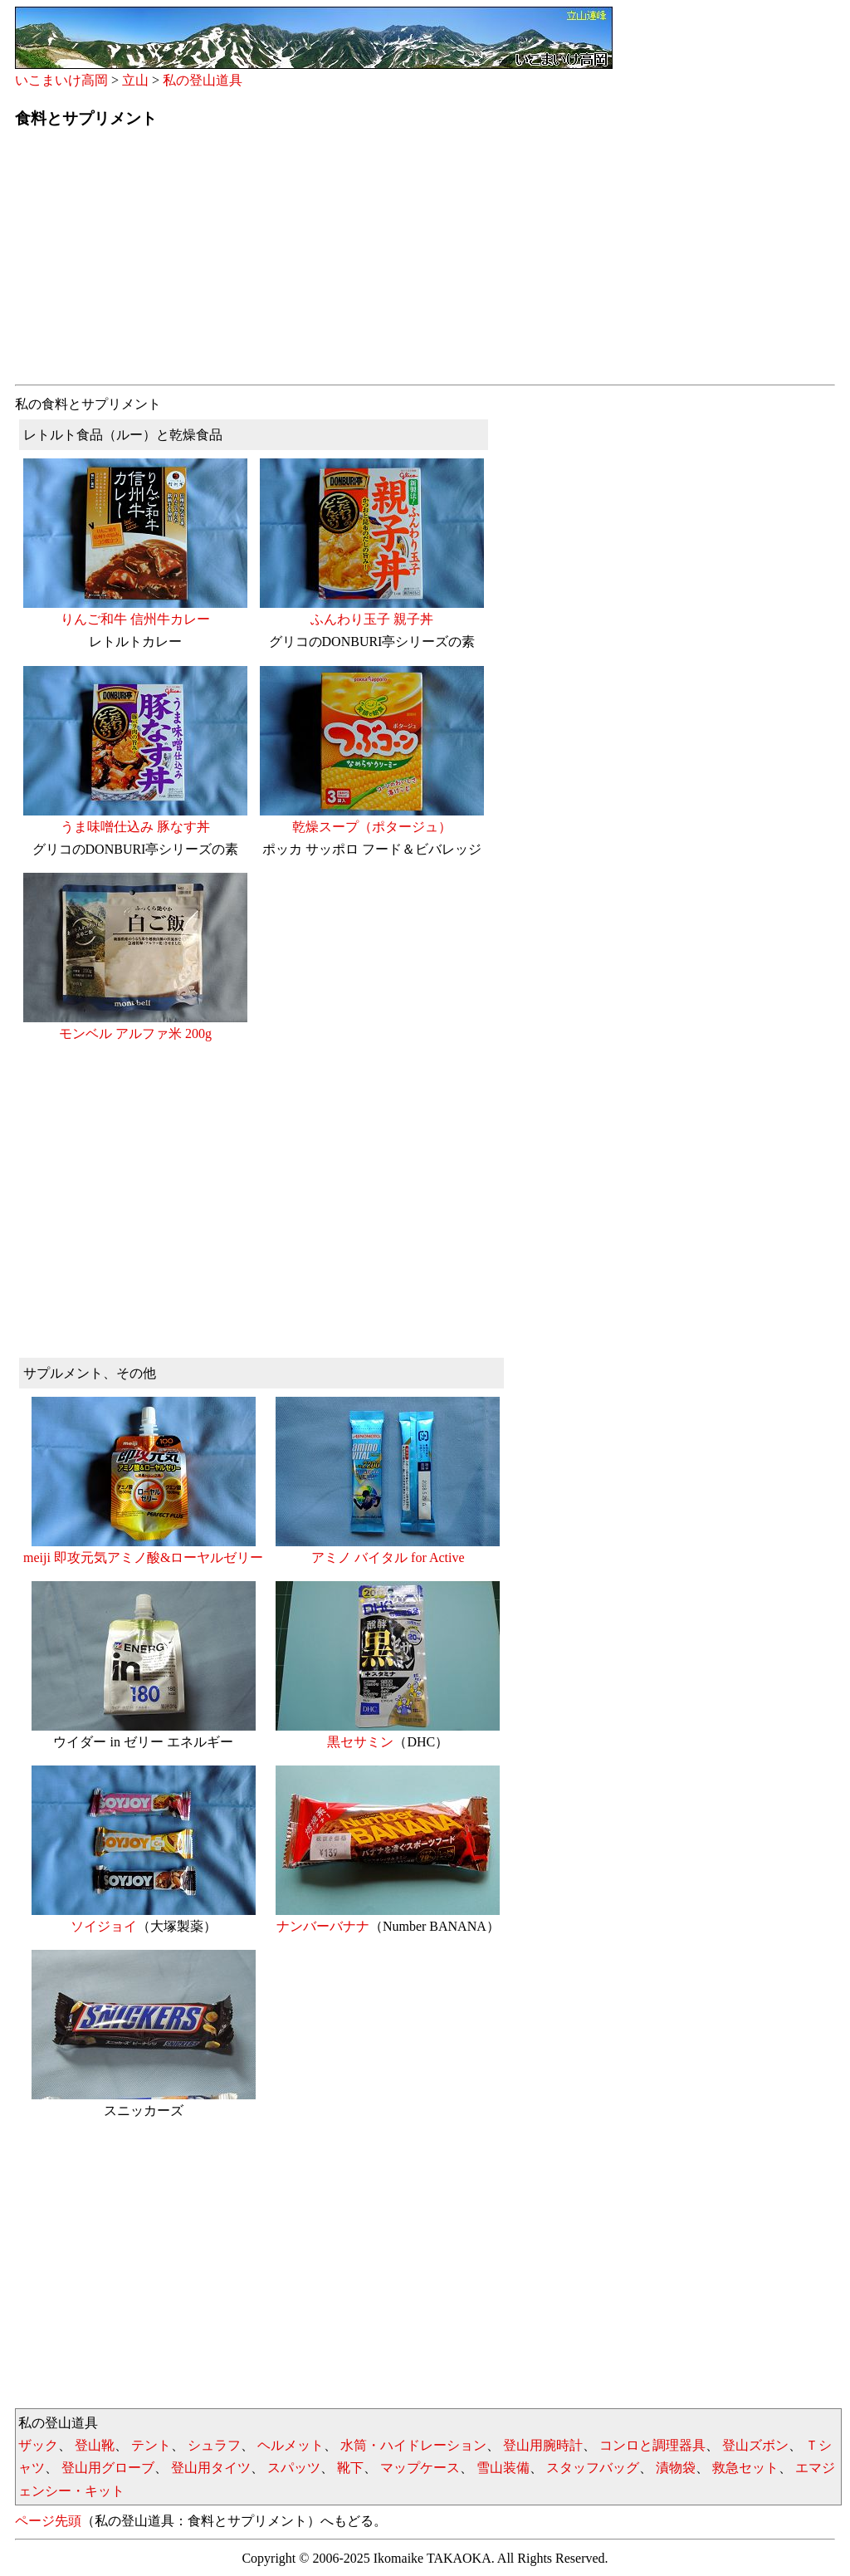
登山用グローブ (107, 2468)
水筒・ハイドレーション (413, 2445)
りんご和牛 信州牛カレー (135, 611)
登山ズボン (755, 2445)
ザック (38, 2445)
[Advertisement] (425, 261)
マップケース (420, 2468)
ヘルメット (290, 2445)
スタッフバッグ (592, 2468)
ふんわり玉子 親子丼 (372, 611)
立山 (135, 80)
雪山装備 (503, 2468)
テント (151, 2445)
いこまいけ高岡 (61, 80)
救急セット (745, 2468)
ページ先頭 (48, 2521)
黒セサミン (388, 1734)
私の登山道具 (202, 80)
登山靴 (95, 2445)
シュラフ (214, 2445)
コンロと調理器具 (652, 2445)
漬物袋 (676, 2468)
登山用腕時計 (543, 2445)
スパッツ (293, 2468)
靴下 (350, 2468)
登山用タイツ (211, 2468)
